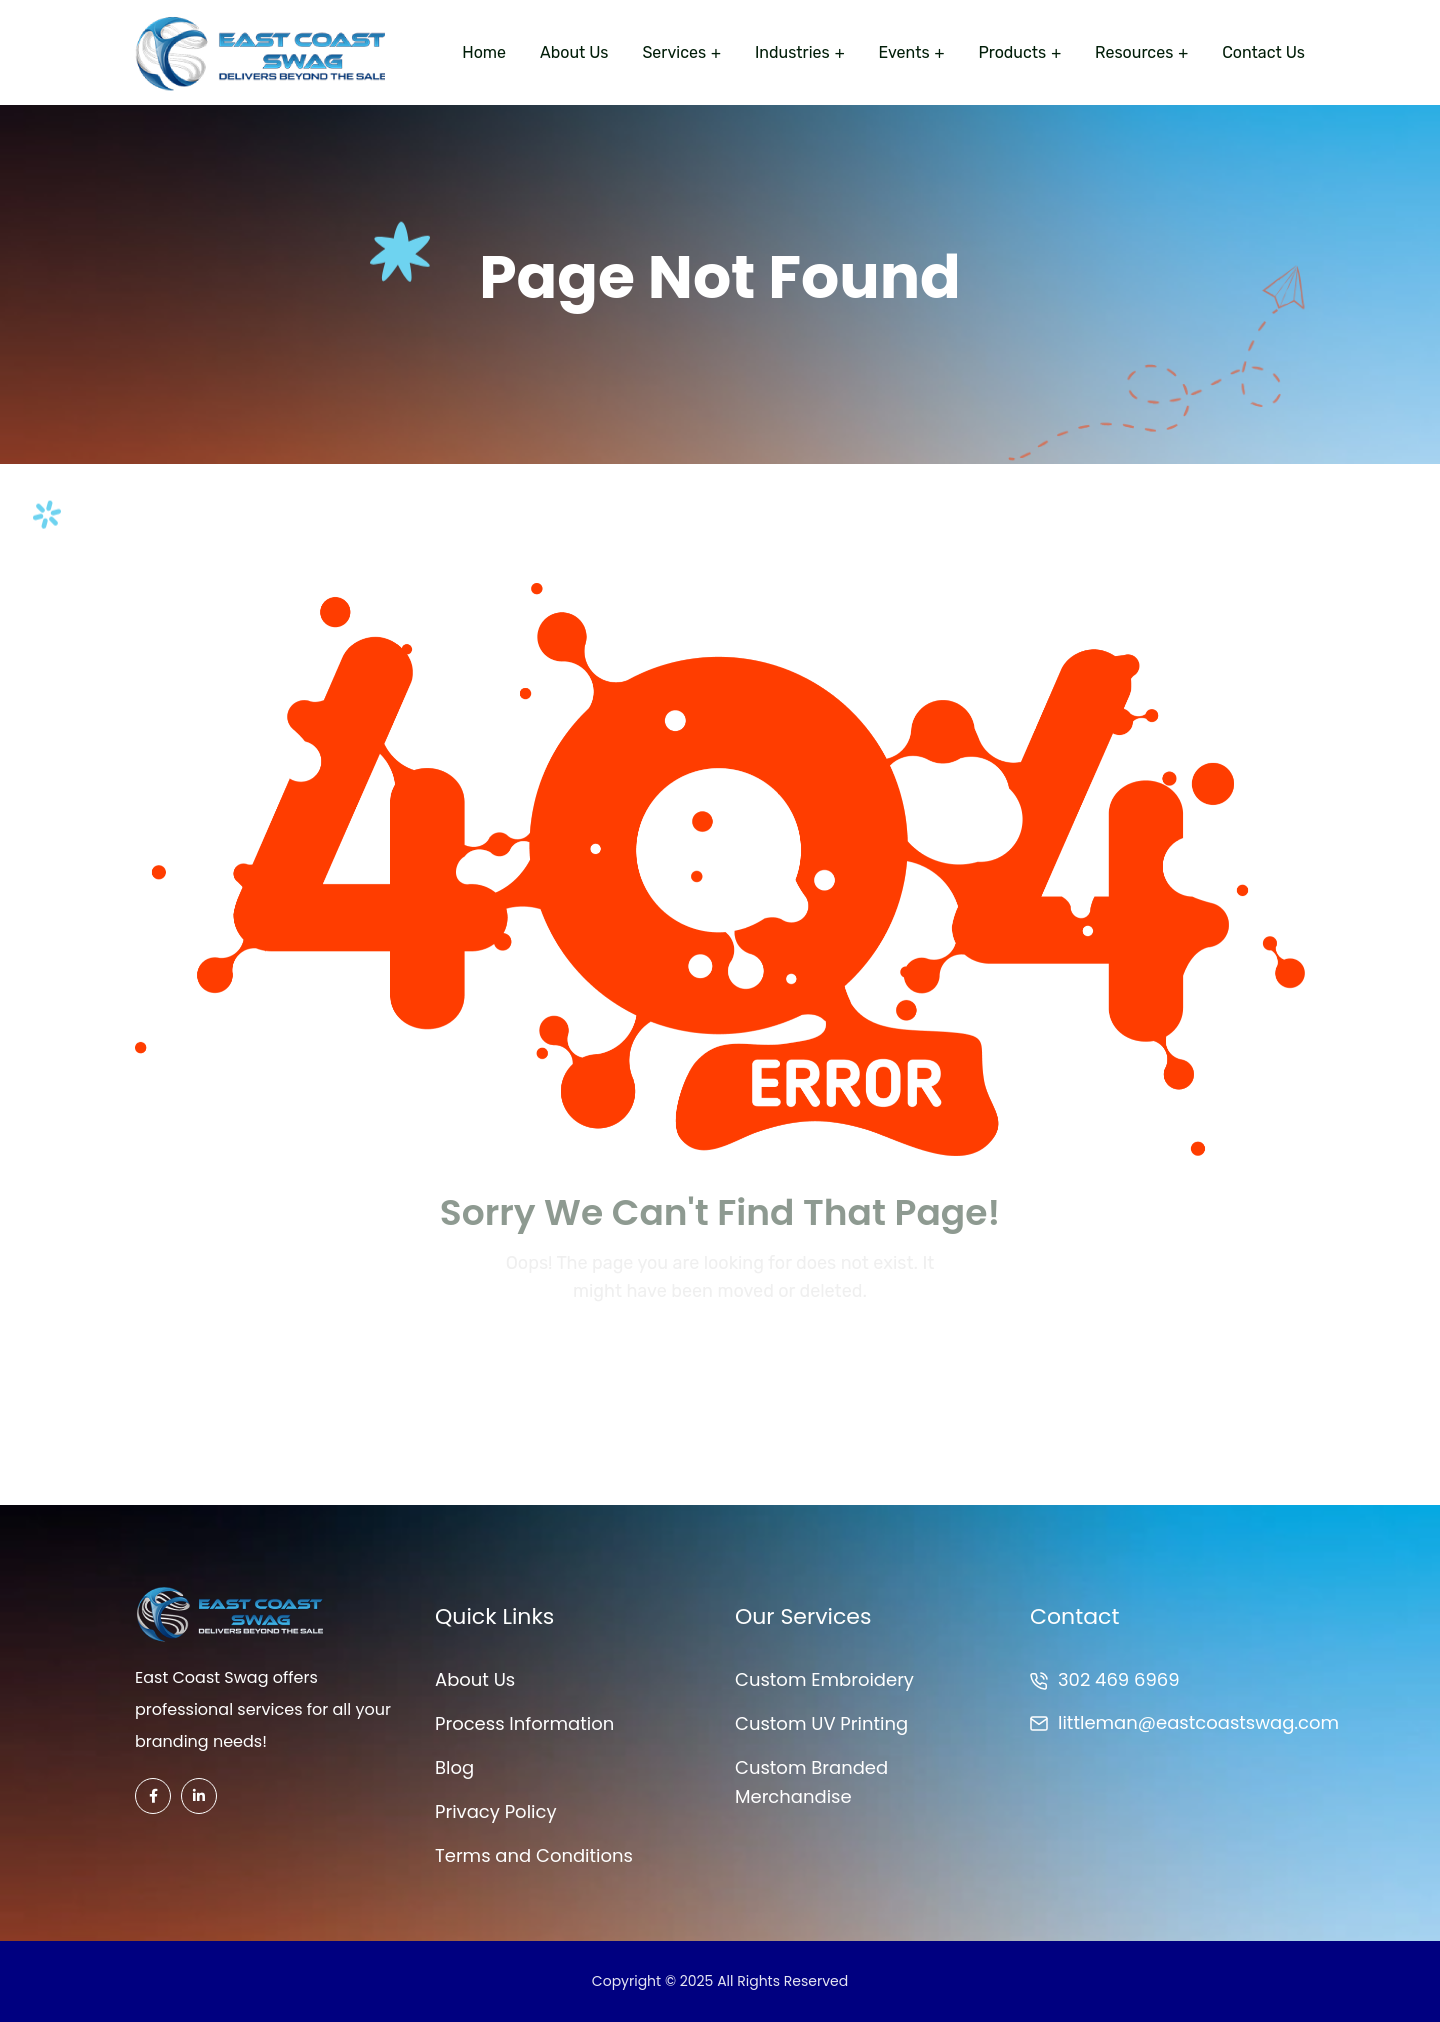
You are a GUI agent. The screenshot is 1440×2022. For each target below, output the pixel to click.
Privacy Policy (496, 1811)
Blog (454, 1767)
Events (904, 52)
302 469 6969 (1119, 1679)
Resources (1134, 52)
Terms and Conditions (534, 1855)
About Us (574, 52)
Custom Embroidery (824, 1679)
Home (484, 52)
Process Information (524, 1723)
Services (674, 52)
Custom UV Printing (821, 1723)
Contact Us (1263, 52)
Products (1012, 52)
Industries (792, 52)
